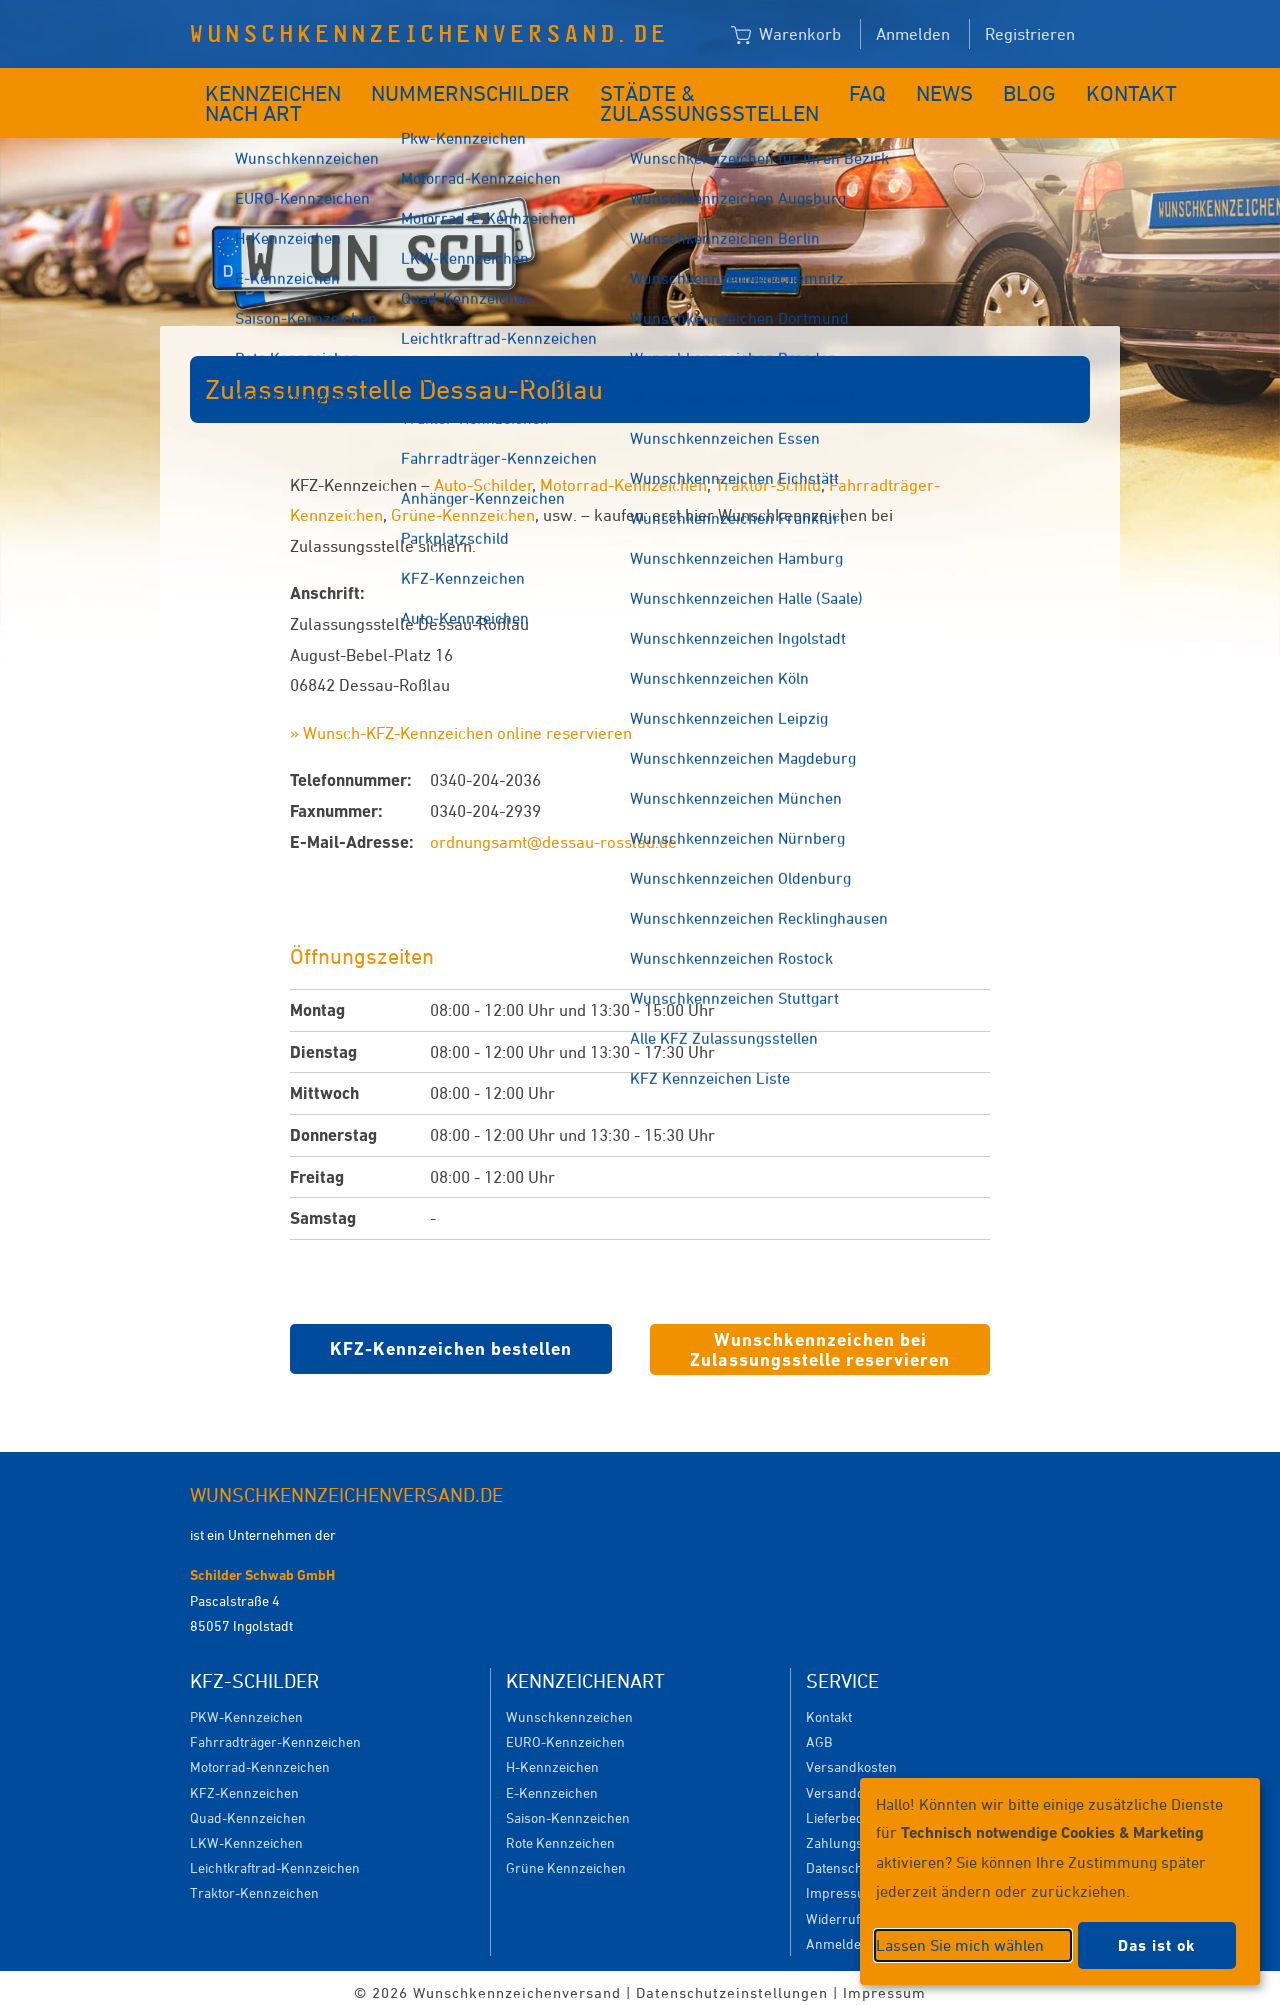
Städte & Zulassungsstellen (656, 98)
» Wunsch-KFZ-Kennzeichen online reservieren (461, 723)
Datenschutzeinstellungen (732, 1982)
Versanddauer (849, 1782)
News (880, 88)
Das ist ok (1157, 1945)
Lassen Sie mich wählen (960, 1945)
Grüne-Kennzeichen (463, 505)
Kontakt (1039, 88)
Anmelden (913, 34)
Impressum (841, 1882)
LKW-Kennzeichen (246, 1832)
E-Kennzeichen (552, 1782)
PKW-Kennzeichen (246, 1706)
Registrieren (1030, 34)
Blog (953, 88)
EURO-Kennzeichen (565, 1731)
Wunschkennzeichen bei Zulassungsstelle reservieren (820, 1339)
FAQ (812, 88)
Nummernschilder (462, 88)
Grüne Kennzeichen (566, 1857)
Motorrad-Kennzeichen (623, 475)
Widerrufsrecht (852, 1908)
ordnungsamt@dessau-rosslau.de (553, 832)
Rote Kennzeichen (560, 1832)
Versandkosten (851, 1756)
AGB (819, 1731)
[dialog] (1060, 1881)
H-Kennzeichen (552, 1756)
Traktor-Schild (768, 475)
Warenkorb (786, 35)
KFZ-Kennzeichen (244, 1782)
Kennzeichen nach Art (259, 98)
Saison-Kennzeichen (568, 1807)
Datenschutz (844, 1857)
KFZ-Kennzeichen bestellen (451, 1338)
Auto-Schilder (483, 475)
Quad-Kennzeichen (248, 1807)
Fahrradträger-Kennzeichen (275, 1731)
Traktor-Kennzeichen (254, 1882)
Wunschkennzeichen (569, 1706)
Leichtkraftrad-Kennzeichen (275, 1857)
